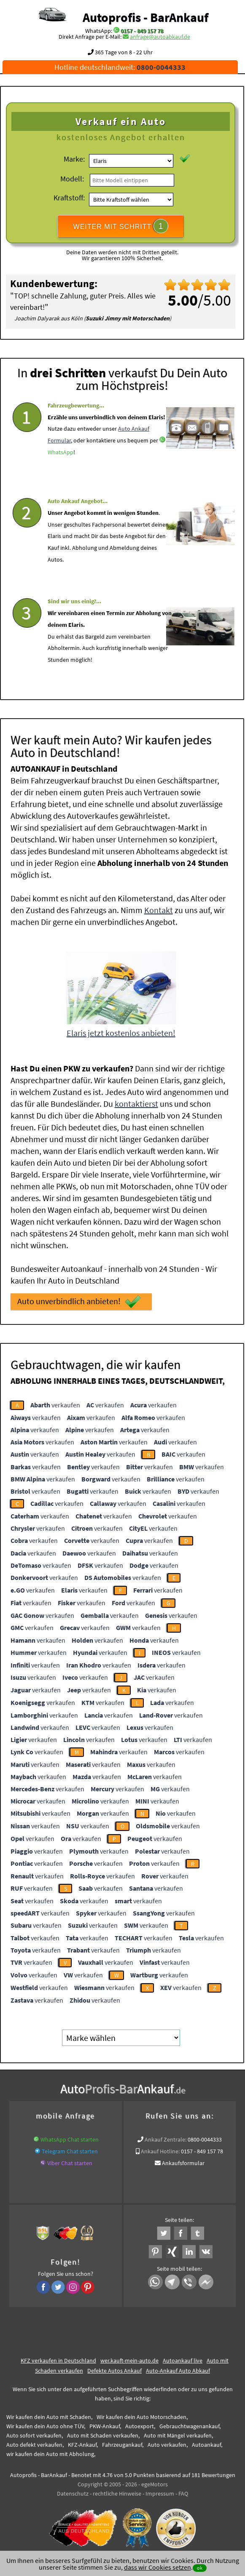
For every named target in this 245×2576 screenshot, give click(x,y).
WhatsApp (60, 475)
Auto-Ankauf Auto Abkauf (178, 2370)
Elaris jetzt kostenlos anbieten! (121, 1032)
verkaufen (55, 1404)
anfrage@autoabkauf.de (160, 36)
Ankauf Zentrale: (165, 2139)
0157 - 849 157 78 (142, 31)
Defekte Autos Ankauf (114, 2370)
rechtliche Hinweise (117, 2493)
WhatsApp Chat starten (69, 2139)
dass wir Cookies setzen (157, 2567)
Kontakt (158, 909)
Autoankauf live (182, 2360)
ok (199, 2568)
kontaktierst (136, 1103)
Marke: (74, 159)
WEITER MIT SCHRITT (120, 226)
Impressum (159, 2493)
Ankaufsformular (183, 2162)
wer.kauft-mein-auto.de (129, 2360)
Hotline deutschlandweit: (120, 67)
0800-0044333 (205, 2139)
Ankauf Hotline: (160, 2151)
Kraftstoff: (69, 197)
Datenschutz (73, 2493)
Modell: (72, 179)
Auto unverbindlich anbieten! (79, 1301)
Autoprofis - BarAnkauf (145, 17)
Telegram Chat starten (70, 2151)
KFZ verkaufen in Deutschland (58, 2360)
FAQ (183, 2493)
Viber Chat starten (69, 2162)
